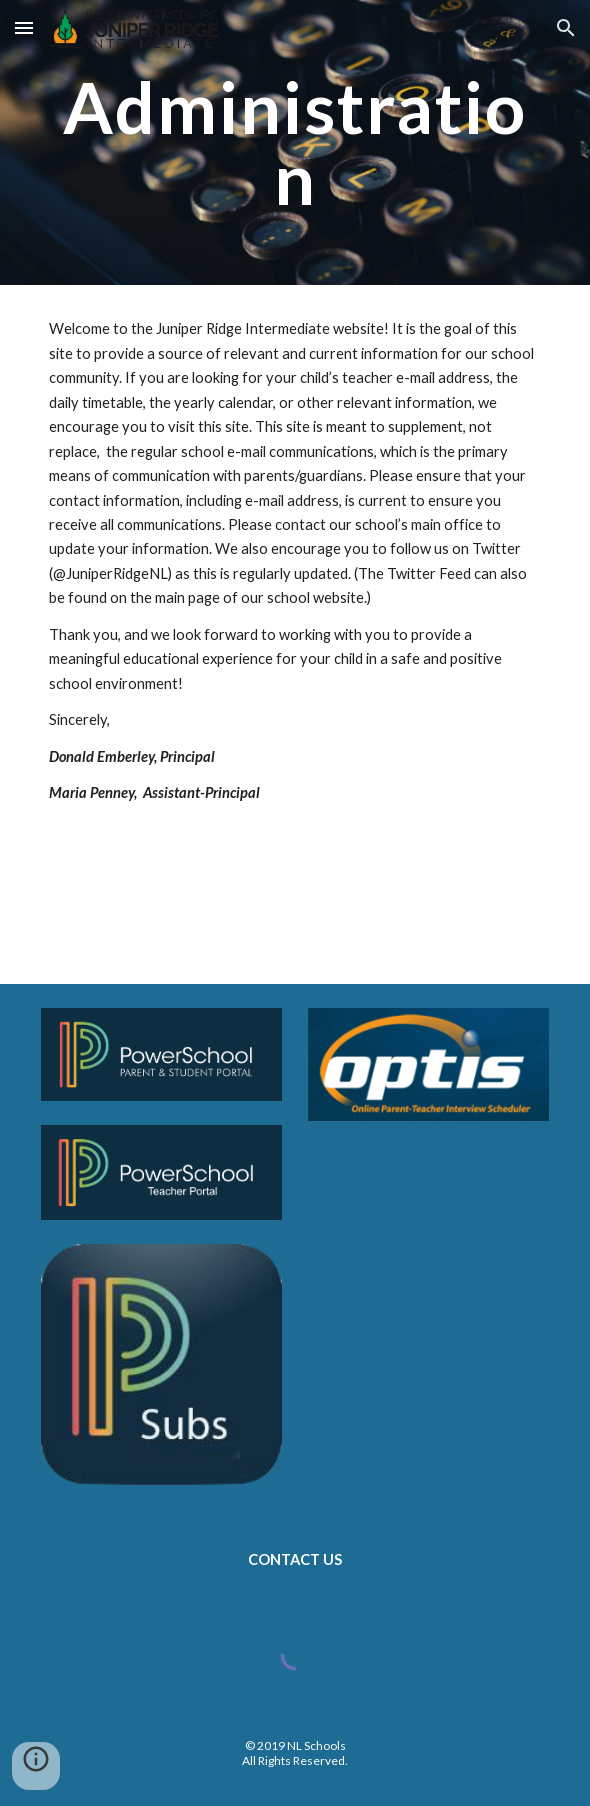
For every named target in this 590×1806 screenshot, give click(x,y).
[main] (294, 142)
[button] (24, 27)
